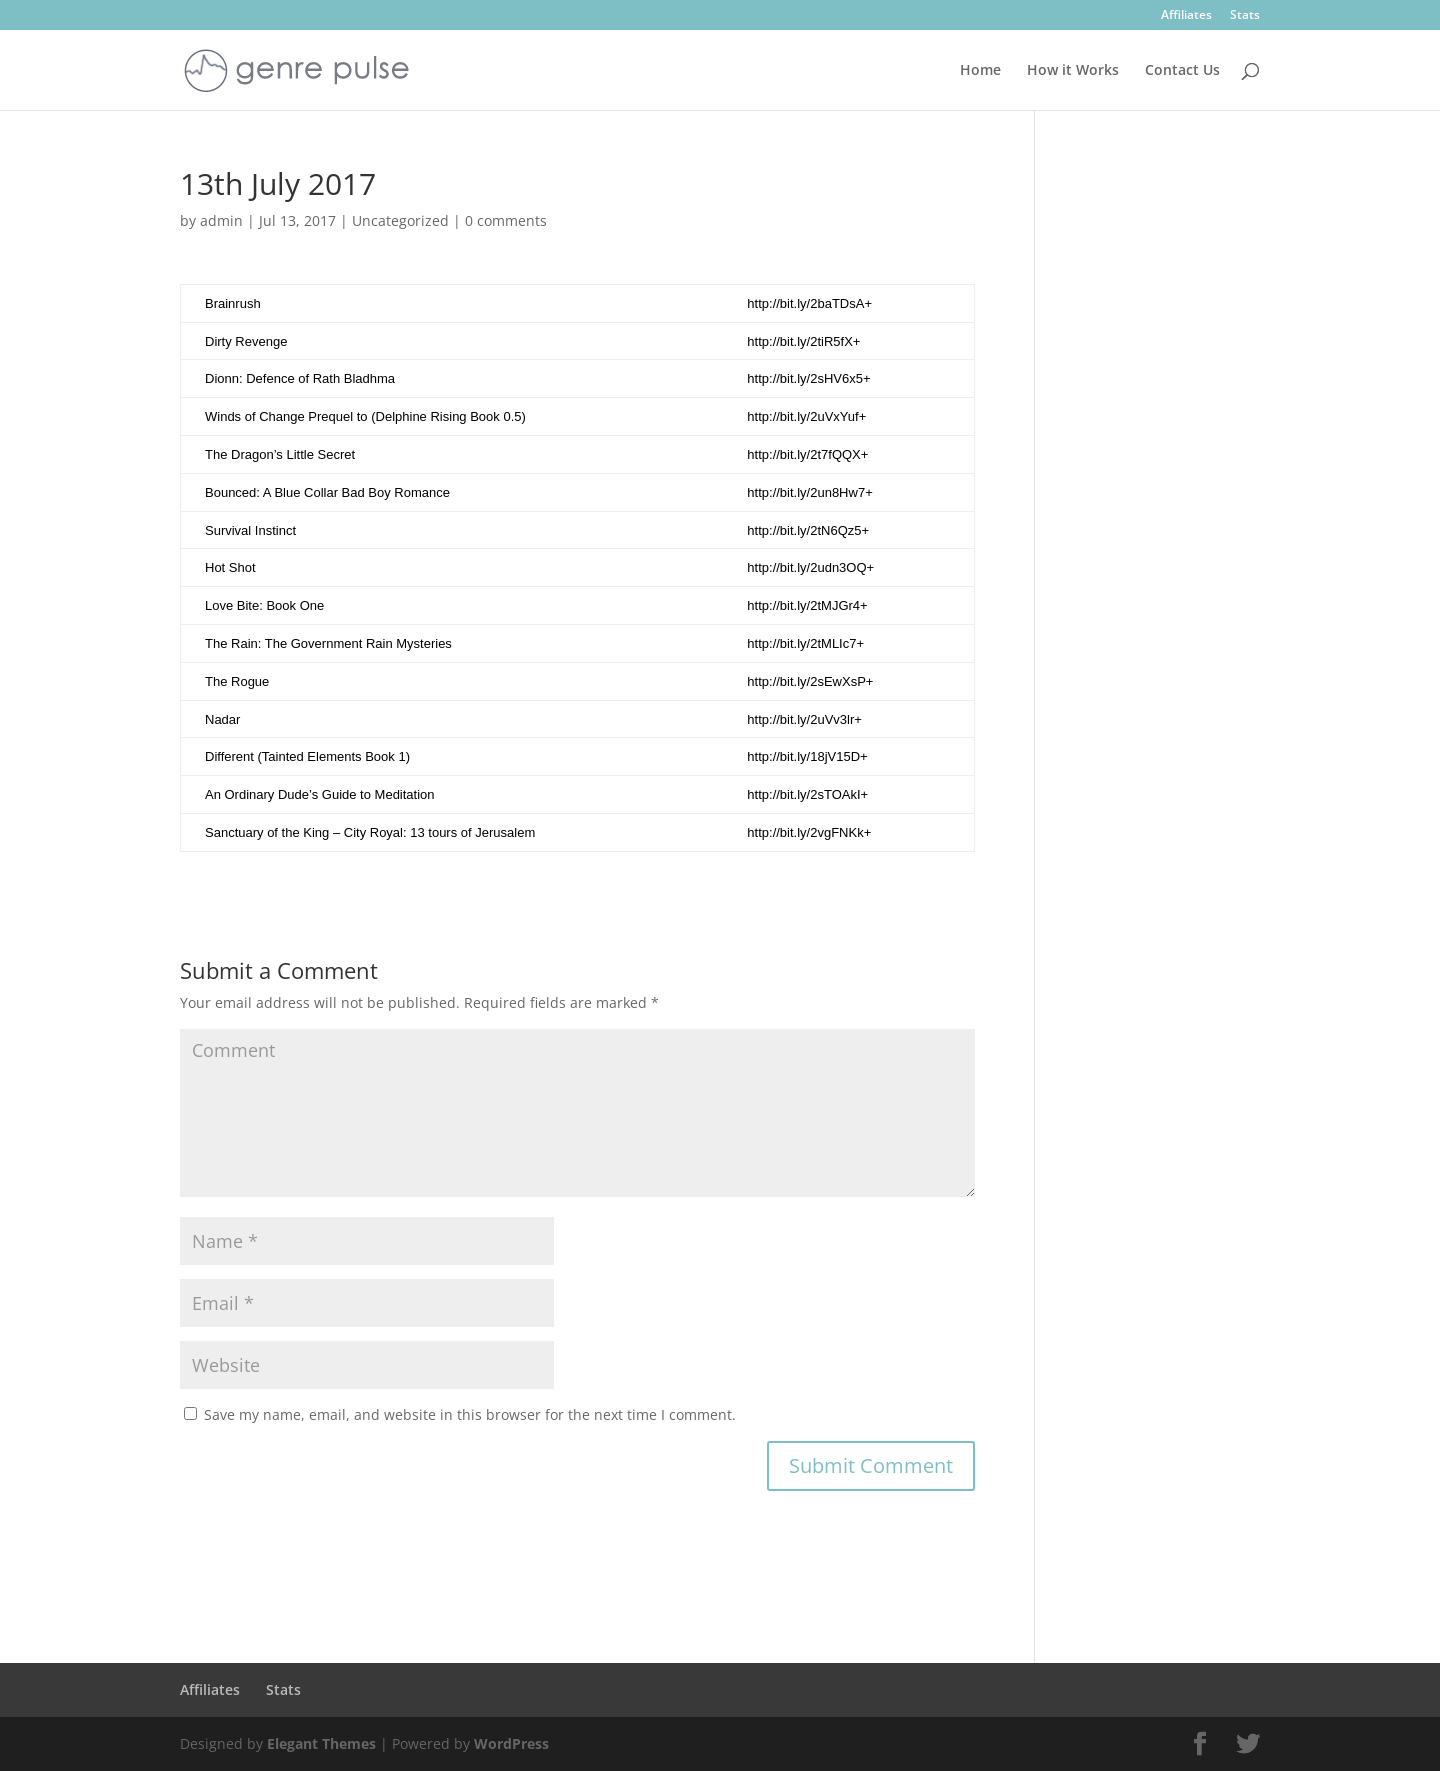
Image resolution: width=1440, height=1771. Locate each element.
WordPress (511, 1743)
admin (221, 220)
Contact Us (1182, 71)
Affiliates (1186, 16)
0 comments (506, 220)
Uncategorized (400, 220)
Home (980, 71)
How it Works (1073, 71)
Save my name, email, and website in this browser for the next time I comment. (470, 1414)
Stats (1245, 16)
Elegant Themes (321, 1743)
